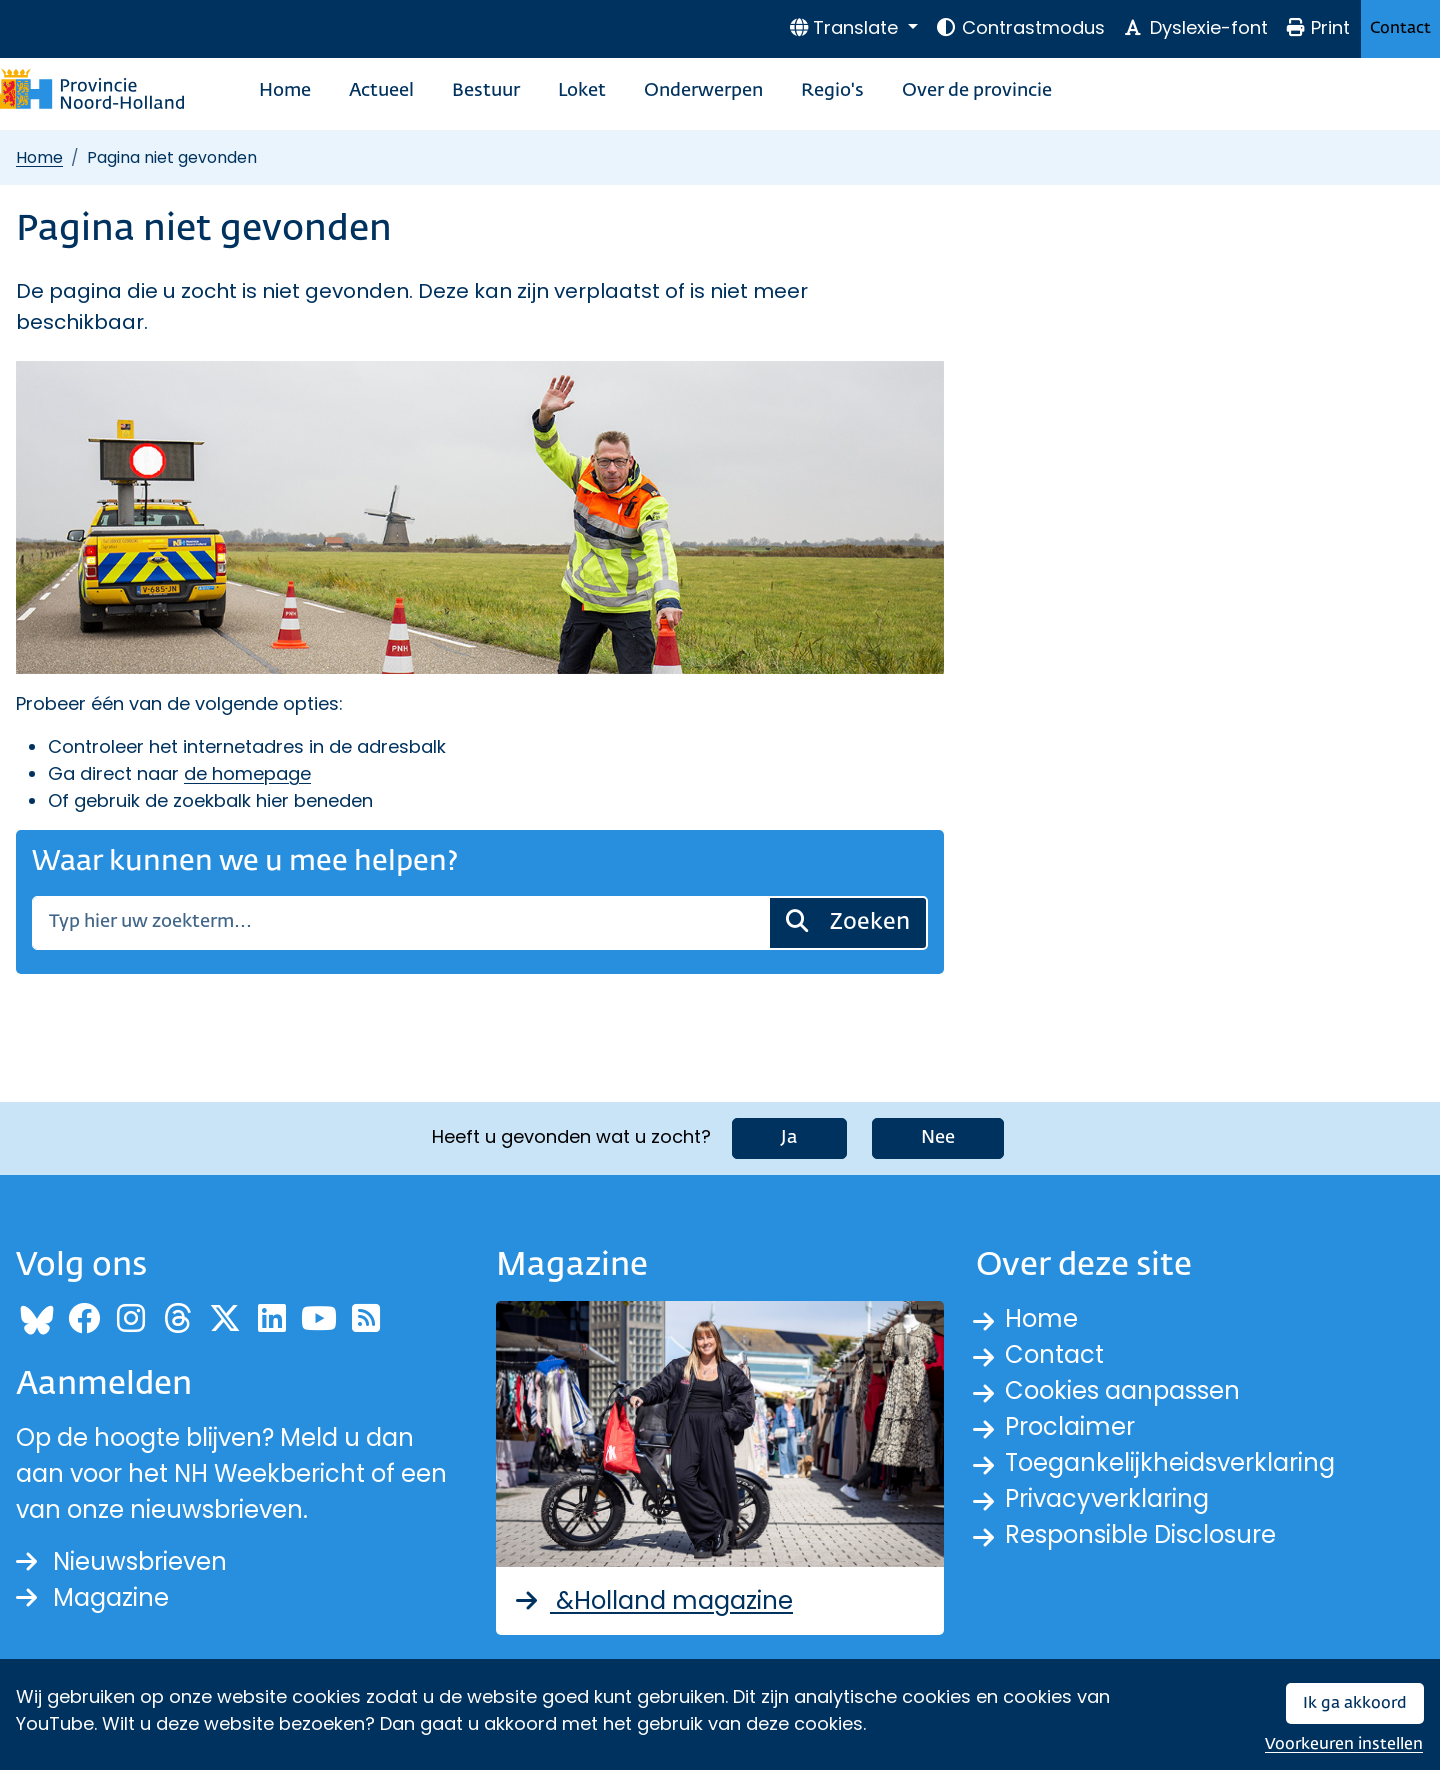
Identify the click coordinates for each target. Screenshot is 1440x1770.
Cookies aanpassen (1122, 1390)
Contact (1400, 28)
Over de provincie (977, 91)
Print (1318, 27)
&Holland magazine (652, 1600)
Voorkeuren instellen (1344, 1744)
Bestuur (486, 91)
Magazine (92, 1597)
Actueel (381, 91)
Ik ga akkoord (1355, 1703)
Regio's (832, 91)
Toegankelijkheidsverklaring (1170, 1462)
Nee (938, 1138)
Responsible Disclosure (1140, 1534)
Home (285, 91)
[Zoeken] (400, 923)
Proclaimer (1070, 1426)
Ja (789, 1138)
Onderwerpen (703, 91)
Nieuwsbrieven (121, 1561)
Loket (582, 91)
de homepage (247, 773)
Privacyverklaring (1107, 1498)
